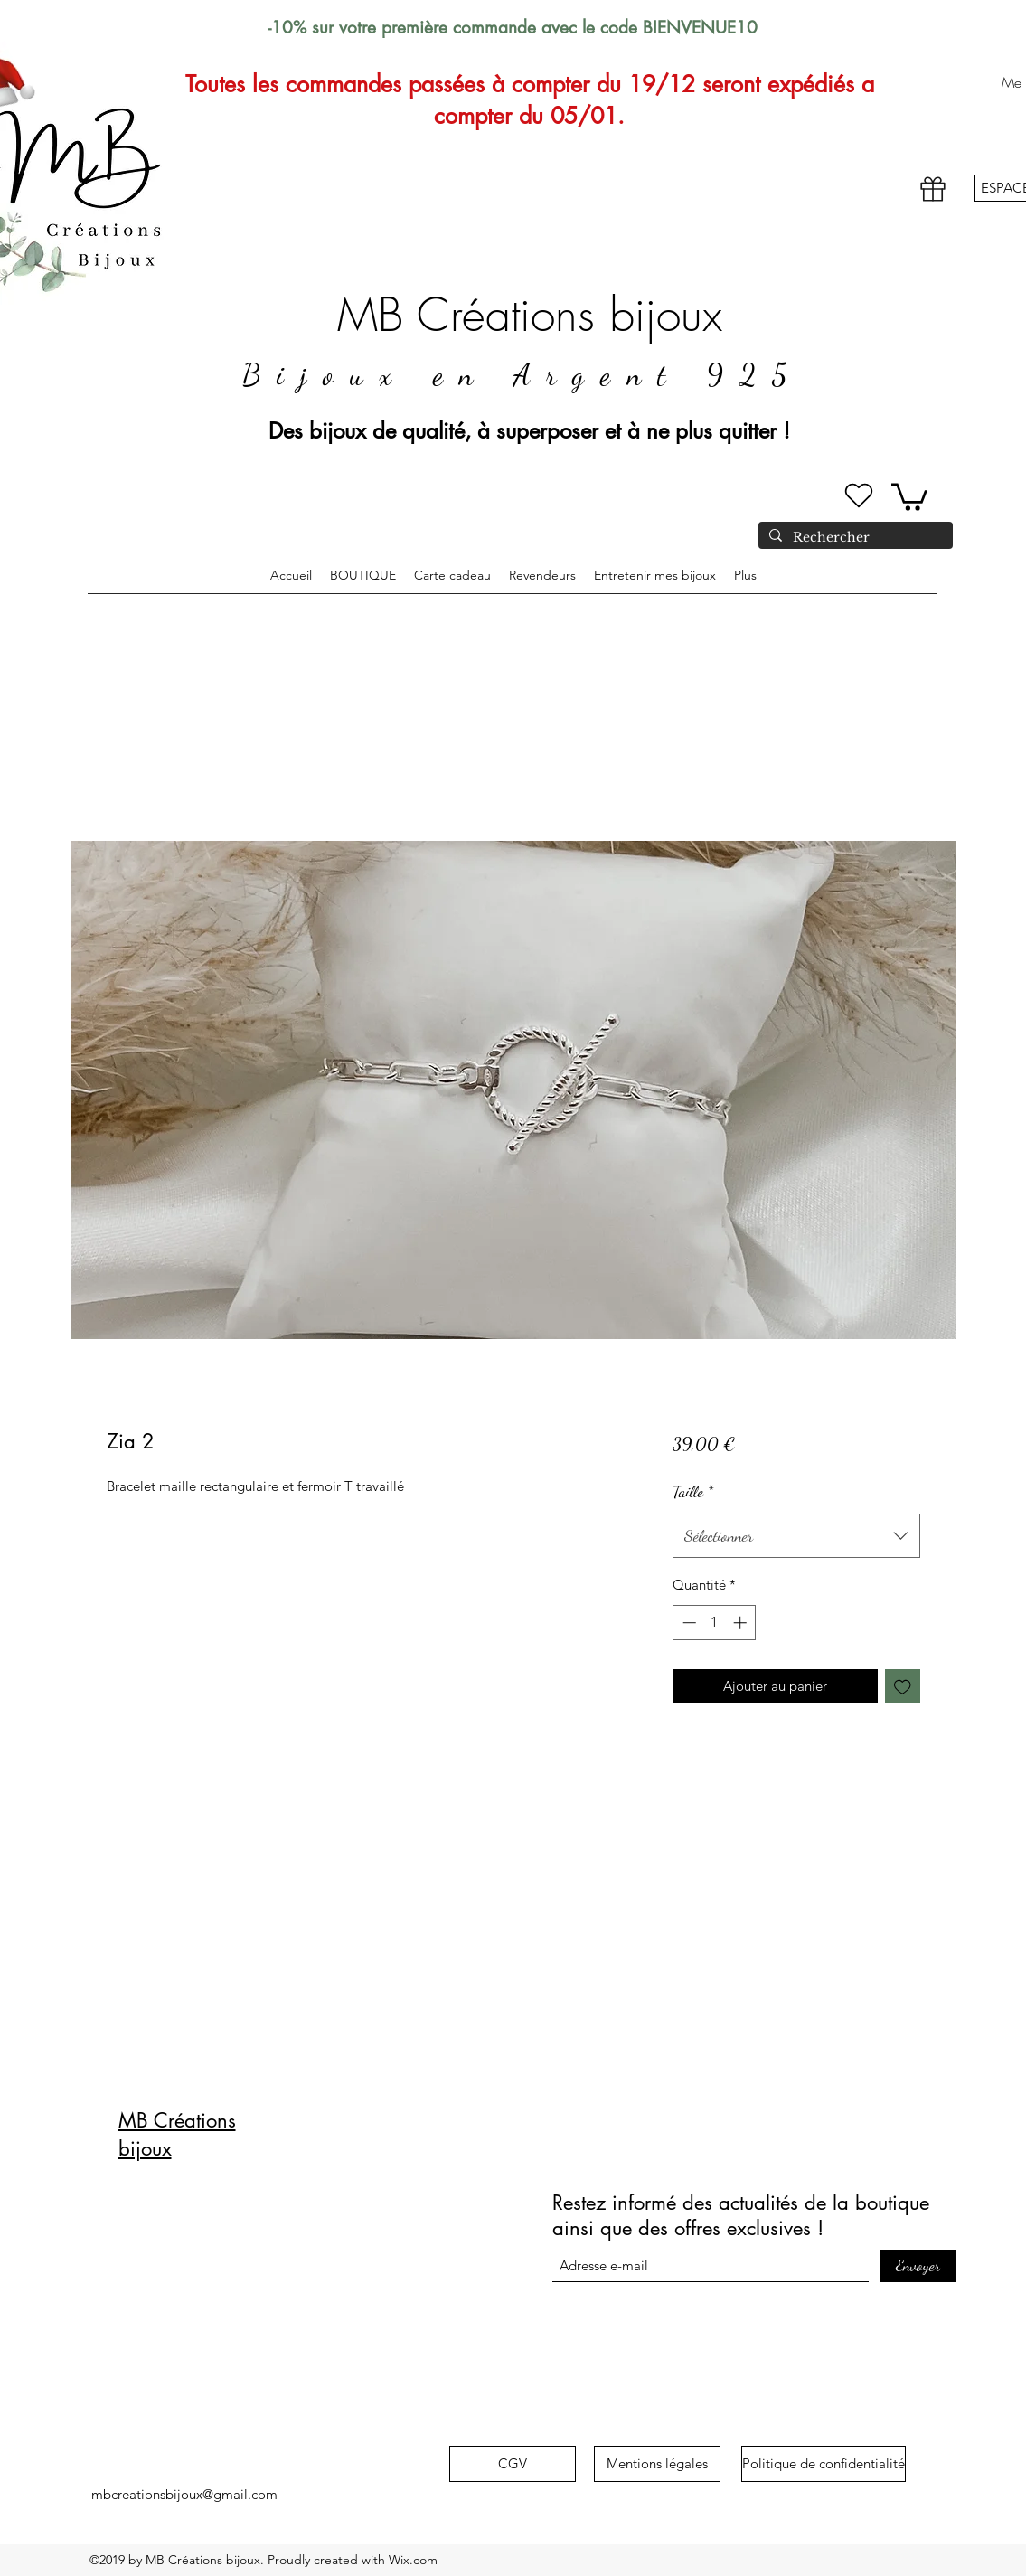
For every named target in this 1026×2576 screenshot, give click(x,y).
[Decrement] (687, 1622)
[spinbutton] (714, 1622)
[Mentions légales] (657, 2464)
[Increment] (741, 1622)
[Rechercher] (854, 538)
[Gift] (933, 189)
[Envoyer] (918, 2266)
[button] (909, 495)
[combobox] (796, 1536)
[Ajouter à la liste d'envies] (902, 1686)
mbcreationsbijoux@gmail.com (184, 2494)
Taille (693, 1491)
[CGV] (512, 2464)
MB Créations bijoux (529, 315)
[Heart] (859, 495)
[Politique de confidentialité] (823, 2464)
